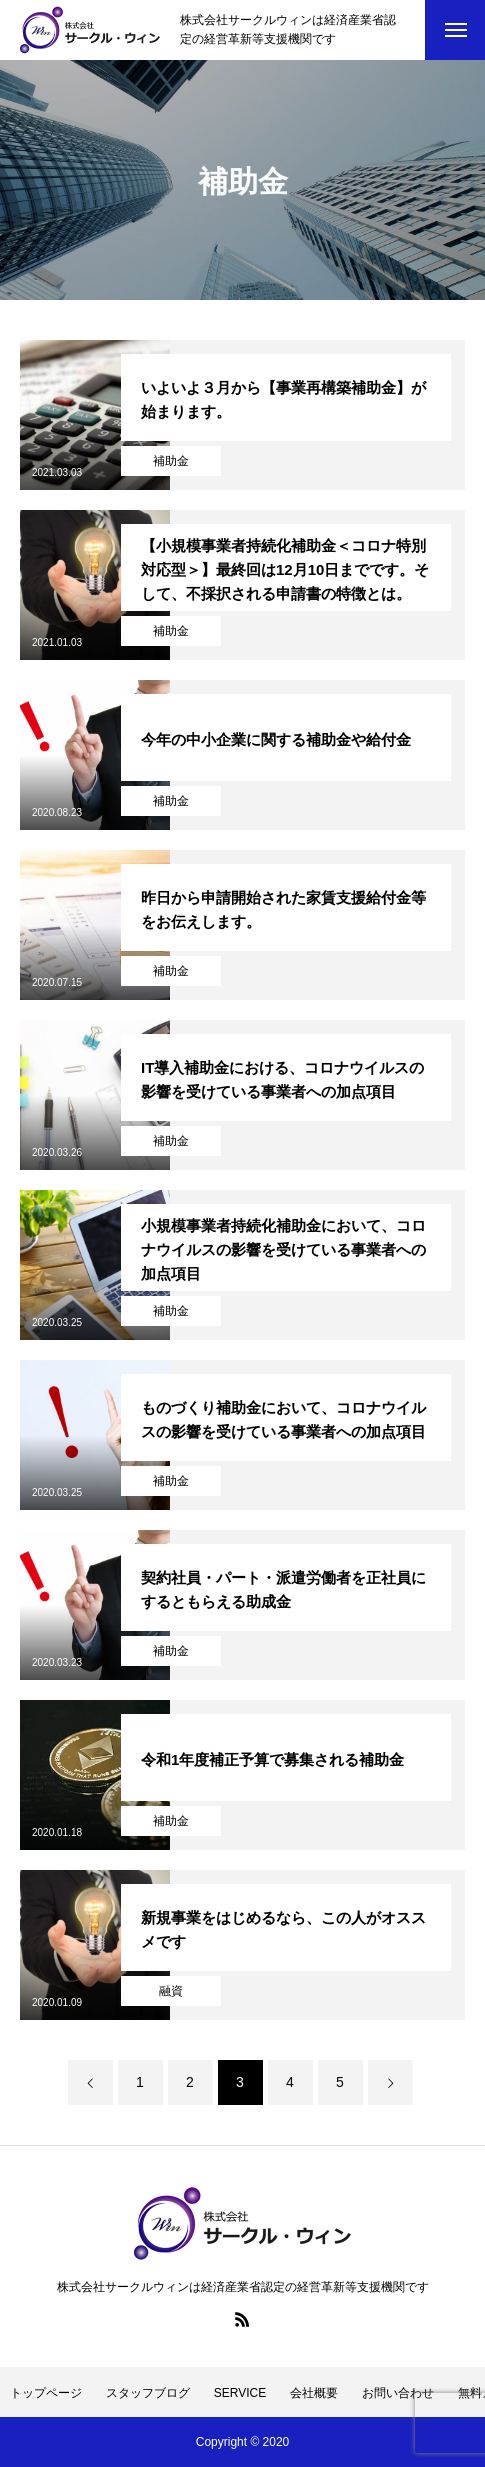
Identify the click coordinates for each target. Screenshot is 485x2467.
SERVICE (240, 2393)
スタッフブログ (148, 2393)
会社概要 (314, 2393)
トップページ (46, 2393)
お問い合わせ (398, 2393)
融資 (171, 1991)
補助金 (171, 461)
